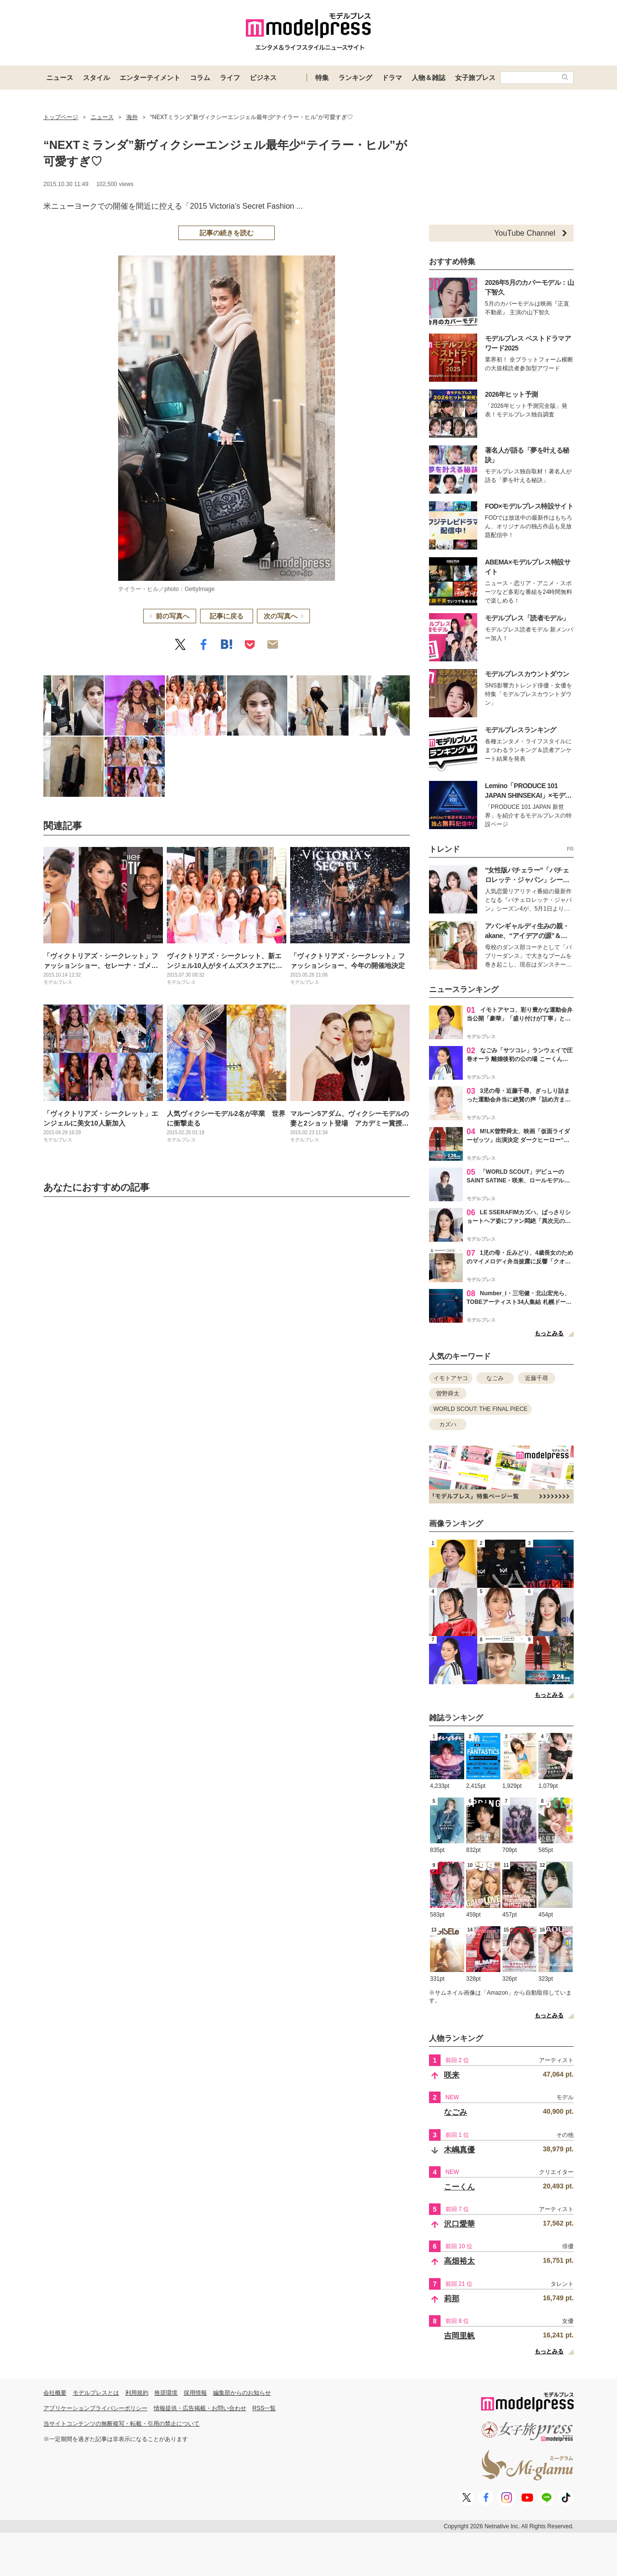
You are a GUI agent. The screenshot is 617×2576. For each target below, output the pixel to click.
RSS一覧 (264, 2408)
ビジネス (263, 77)
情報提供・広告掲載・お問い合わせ (200, 2408)
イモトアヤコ (450, 1378)
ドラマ (392, 77)
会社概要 (55, 2392)
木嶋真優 (459, 2150)
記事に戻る (226, 616)
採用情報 (195, 2392)
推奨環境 (165, 2392)
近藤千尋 (536, 1378)
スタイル (96, 77)
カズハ (447, 1424)
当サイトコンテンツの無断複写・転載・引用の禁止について (121, 2423)
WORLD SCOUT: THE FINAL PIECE (480, 1409)
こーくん (459, 2187)
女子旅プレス (475, 77)
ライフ (230, 77)
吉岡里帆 (459, 2336)
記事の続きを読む (227, 233)
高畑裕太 (459, 2261)
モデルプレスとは (96, 2392)
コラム (200, 77)
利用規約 (136, 2392)
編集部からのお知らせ (242, 2392)
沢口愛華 (459, 2224)
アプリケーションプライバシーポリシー (95, 2408)
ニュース (59, 77)
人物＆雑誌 (428, 77)
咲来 (451, 2075)
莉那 (451, 2298)
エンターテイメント (150, 77)
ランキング (355, 77)
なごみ (495, 1378)
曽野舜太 (447, 1393)
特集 (322, 77)
